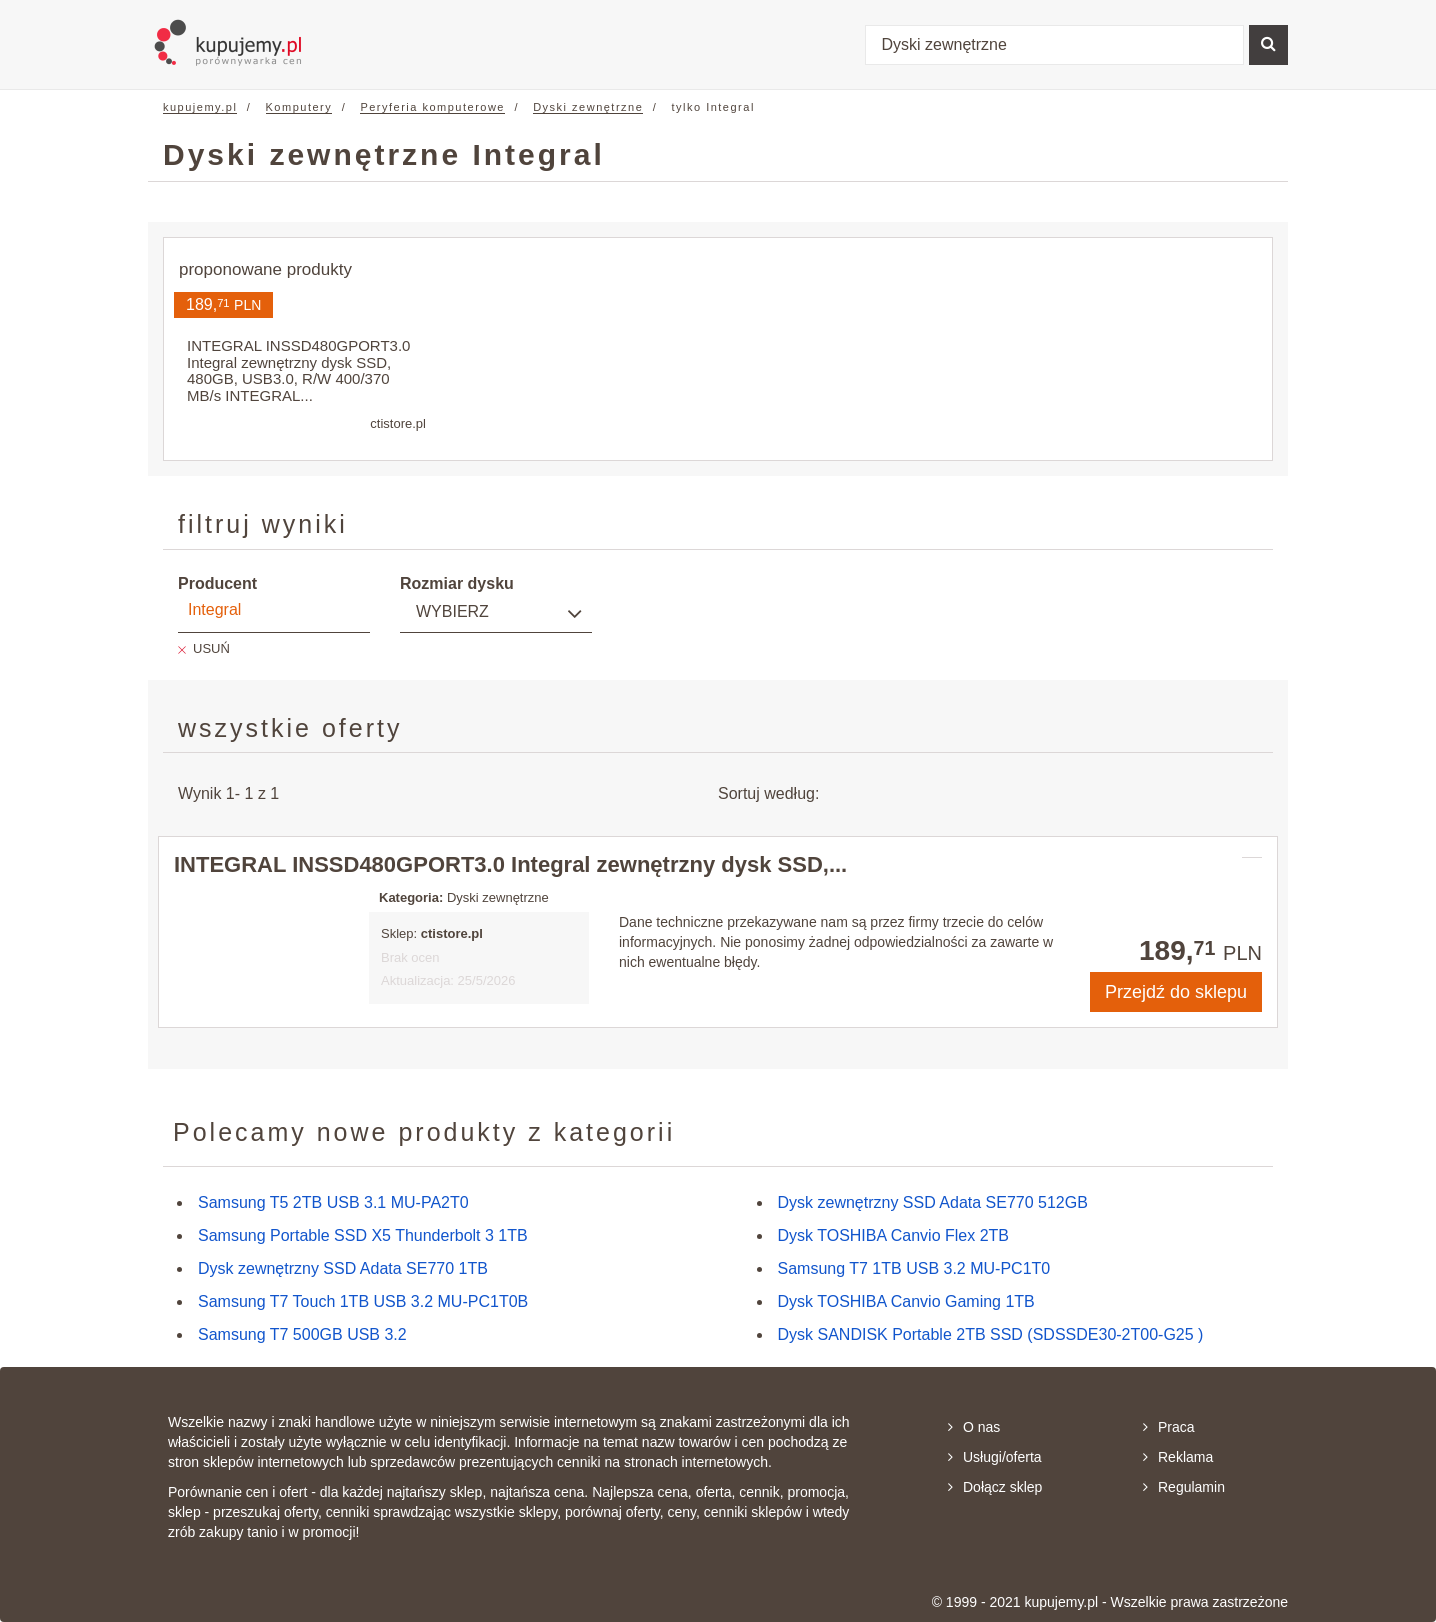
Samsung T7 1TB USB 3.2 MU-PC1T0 (914, 1268)
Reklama (1178, 1457)
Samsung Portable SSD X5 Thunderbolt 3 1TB (363, 1235)
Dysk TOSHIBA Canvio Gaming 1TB (906, 1301)
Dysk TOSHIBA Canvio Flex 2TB (893, 1235)
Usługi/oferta (995, 1457)
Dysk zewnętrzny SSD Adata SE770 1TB (343, 1268)
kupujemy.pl (200, 107)
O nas (974, 1427)
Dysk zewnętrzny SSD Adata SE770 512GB (933, 1202)
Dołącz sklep (995, 1487)
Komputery (299, 107)
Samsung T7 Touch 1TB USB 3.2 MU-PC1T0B (363, 1301)
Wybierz (452, 611)
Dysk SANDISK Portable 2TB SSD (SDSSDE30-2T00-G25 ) (991, 1334)
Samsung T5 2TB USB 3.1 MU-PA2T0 (333, 1202)
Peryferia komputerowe (432, 107)
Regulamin (1184, 1487)
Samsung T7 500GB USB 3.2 (302, 1334)
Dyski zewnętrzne (588, 107)
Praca (1169, 1427)
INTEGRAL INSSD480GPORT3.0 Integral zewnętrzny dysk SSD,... (510, 864)
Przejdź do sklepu (1176, 992)
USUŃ (211, 648)
